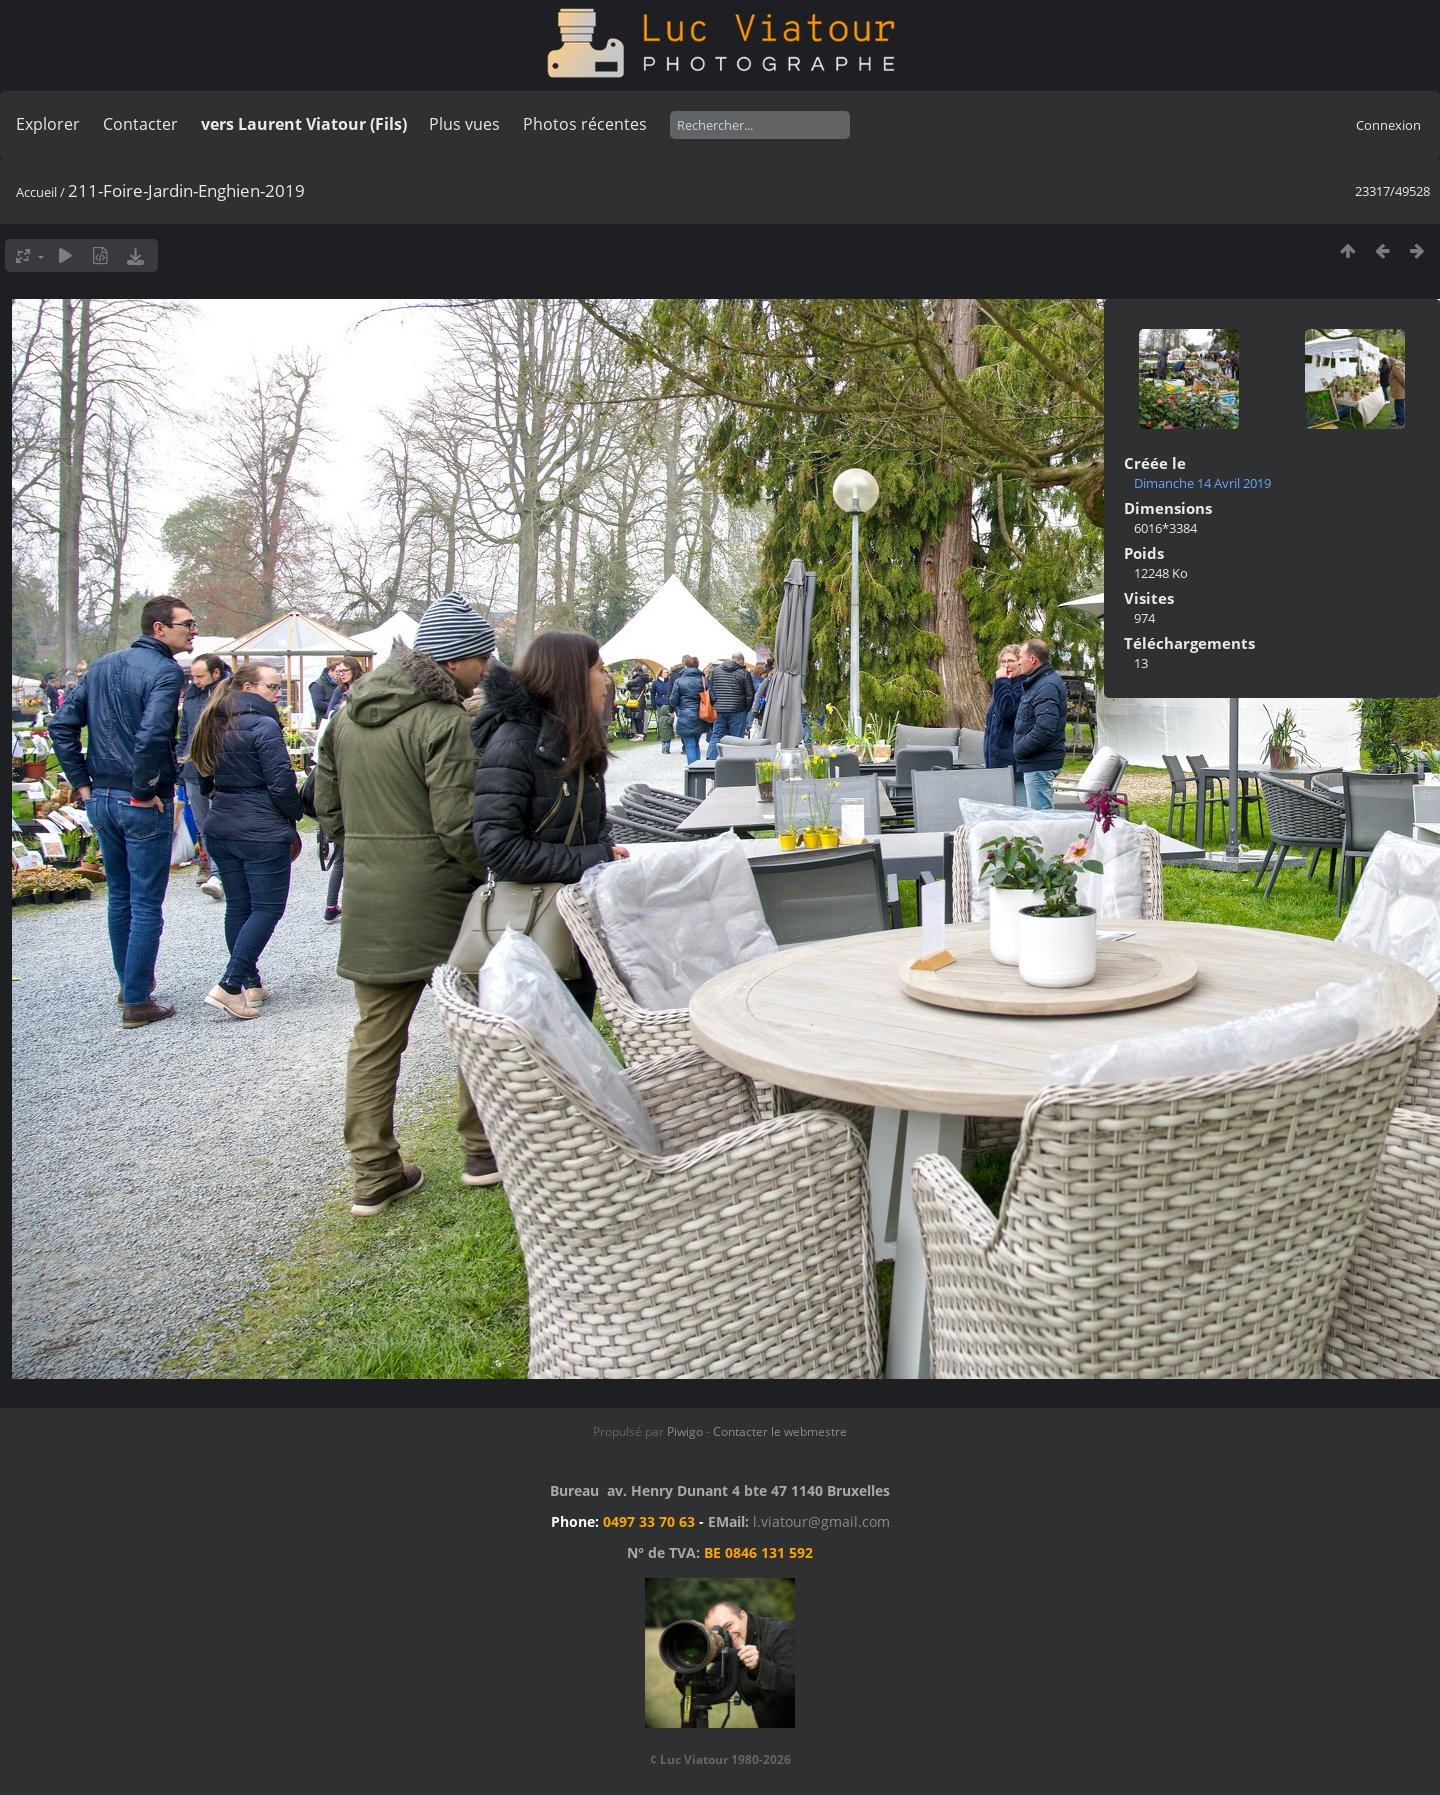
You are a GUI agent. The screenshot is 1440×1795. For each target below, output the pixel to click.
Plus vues (464, 124)
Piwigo (685, 1431)
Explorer (48, 124)
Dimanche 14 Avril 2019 (1202, 483)
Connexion (1388, 125)
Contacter (140, 124)
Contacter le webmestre (780, 1431)
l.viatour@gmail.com (821, 1521)
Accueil (36, 192)
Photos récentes (585, 124)
